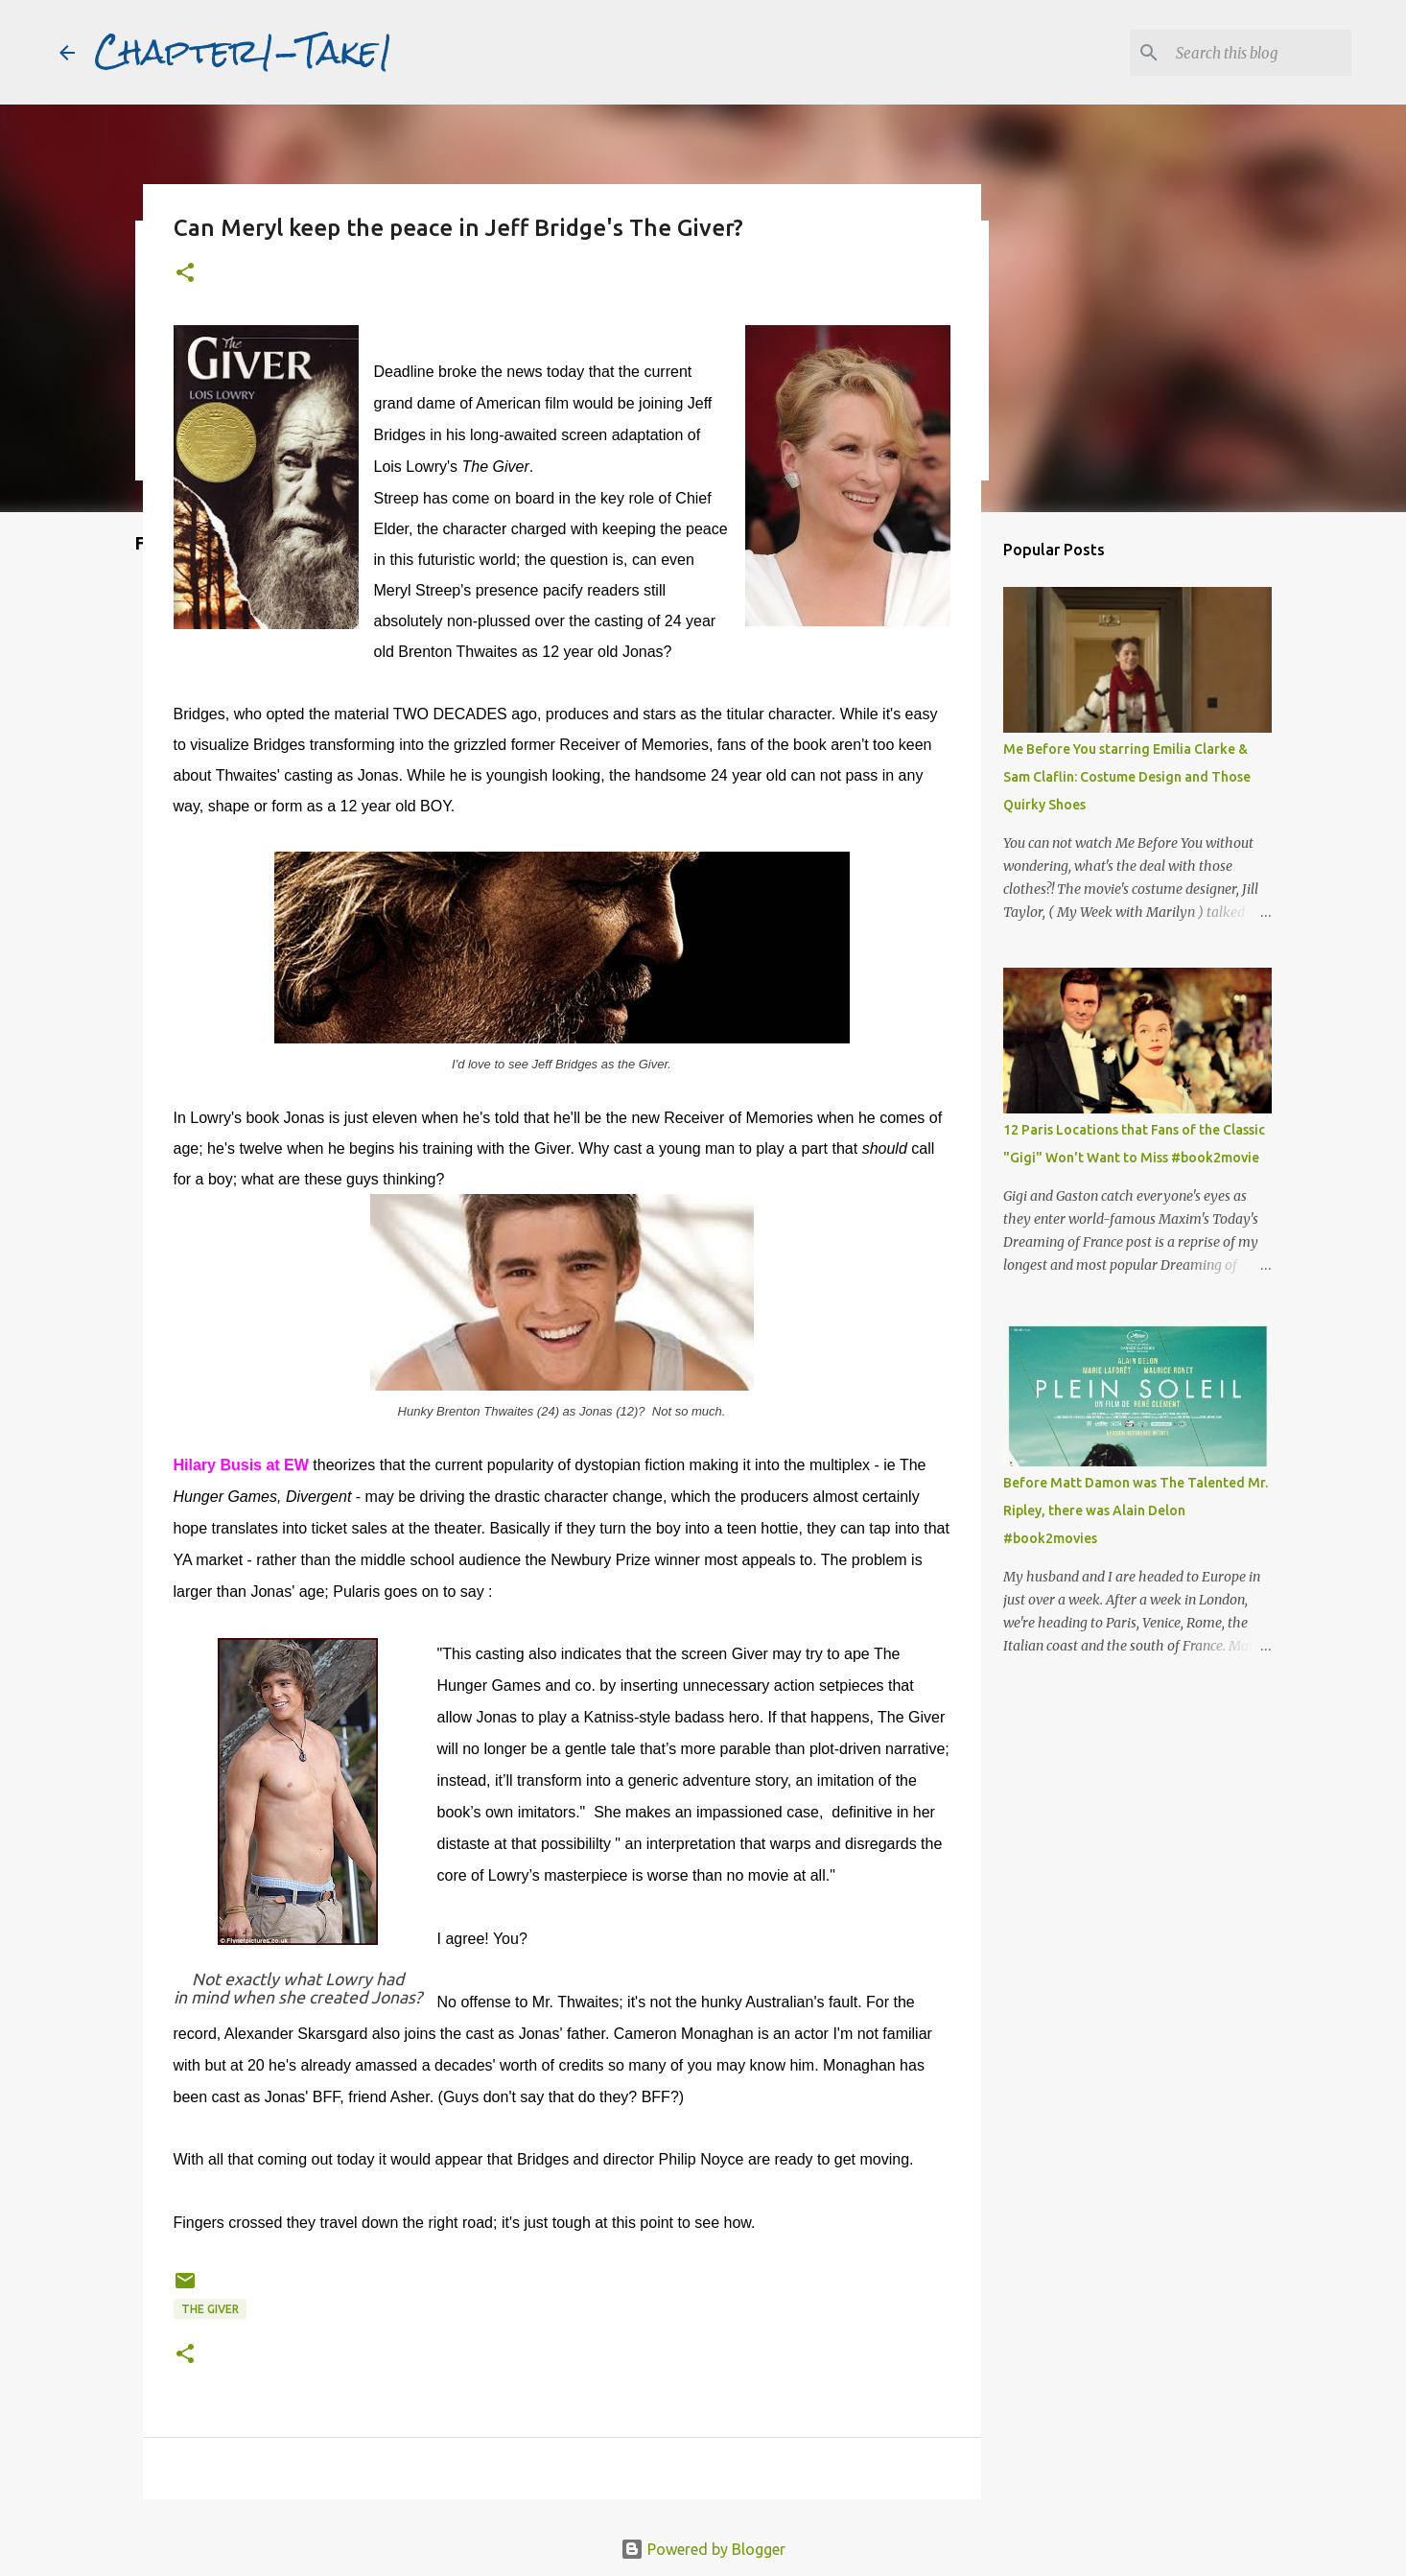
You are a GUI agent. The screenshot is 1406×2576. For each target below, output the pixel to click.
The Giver (210, 2309)
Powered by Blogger (703, 2549)
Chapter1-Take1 (243, 51)
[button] (185, 274)
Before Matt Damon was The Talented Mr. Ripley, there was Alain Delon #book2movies (1135, 1510)
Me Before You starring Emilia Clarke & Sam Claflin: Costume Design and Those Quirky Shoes (1127, 776)
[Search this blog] (1250, 53)
